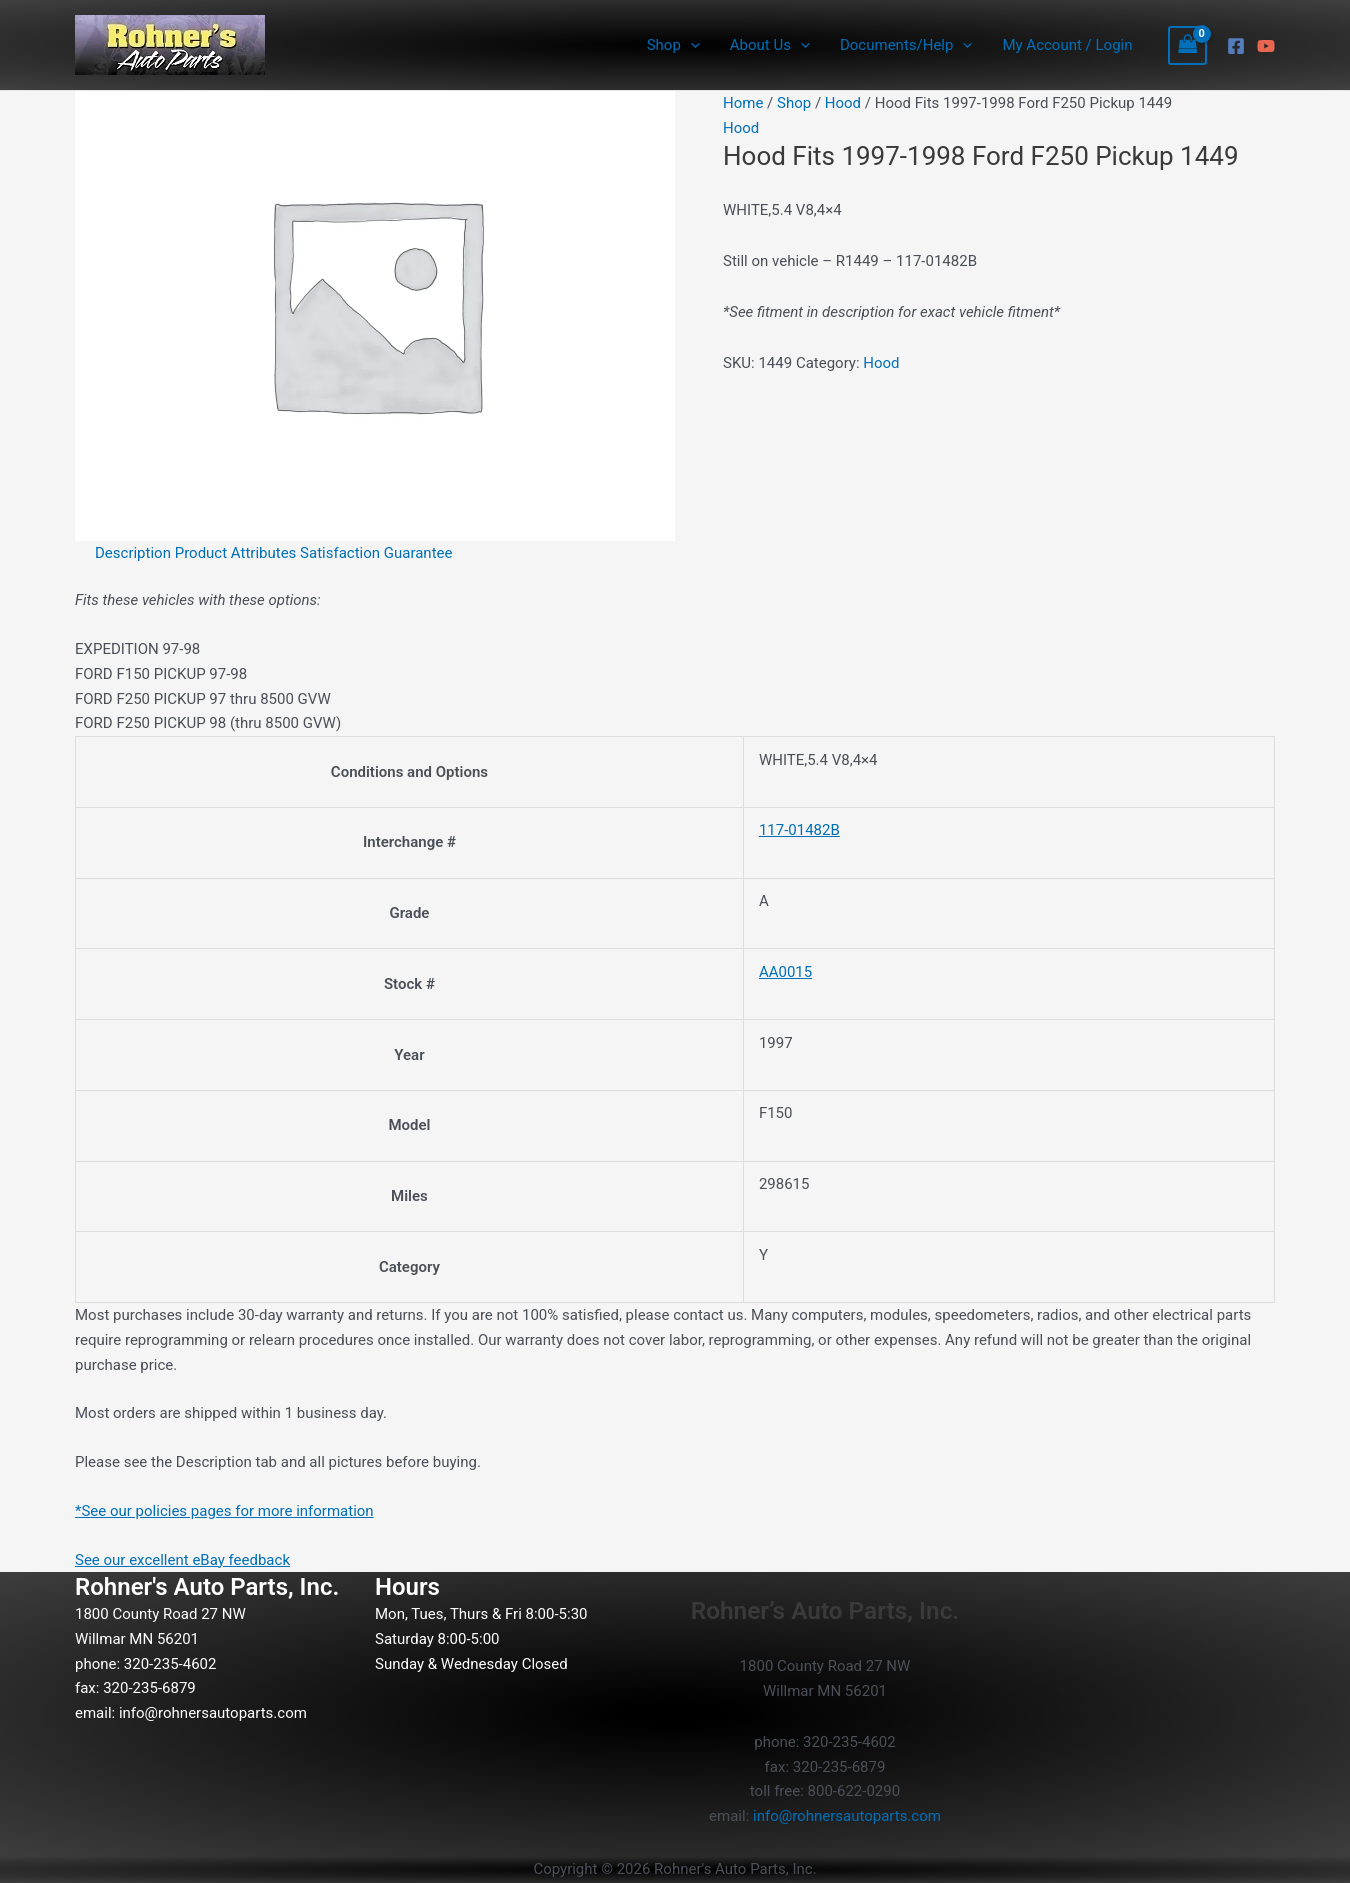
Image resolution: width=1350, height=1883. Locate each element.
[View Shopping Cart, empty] (1188, 45)
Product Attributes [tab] (236, 553)
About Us (770, 45)
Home (743, 103)
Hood (843, 103)
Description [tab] (133, 553)
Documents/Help (906, 45)
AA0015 (785, 972)
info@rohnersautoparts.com (213, 1713)
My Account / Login (1067, 45)
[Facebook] (1236, 46)
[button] (690, 45)
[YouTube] (1266, 46)
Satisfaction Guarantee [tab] (376, 553)
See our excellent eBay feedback (182, 1560)
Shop (673, 45)
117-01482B (799, 830)
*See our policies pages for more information (224, 1511)
